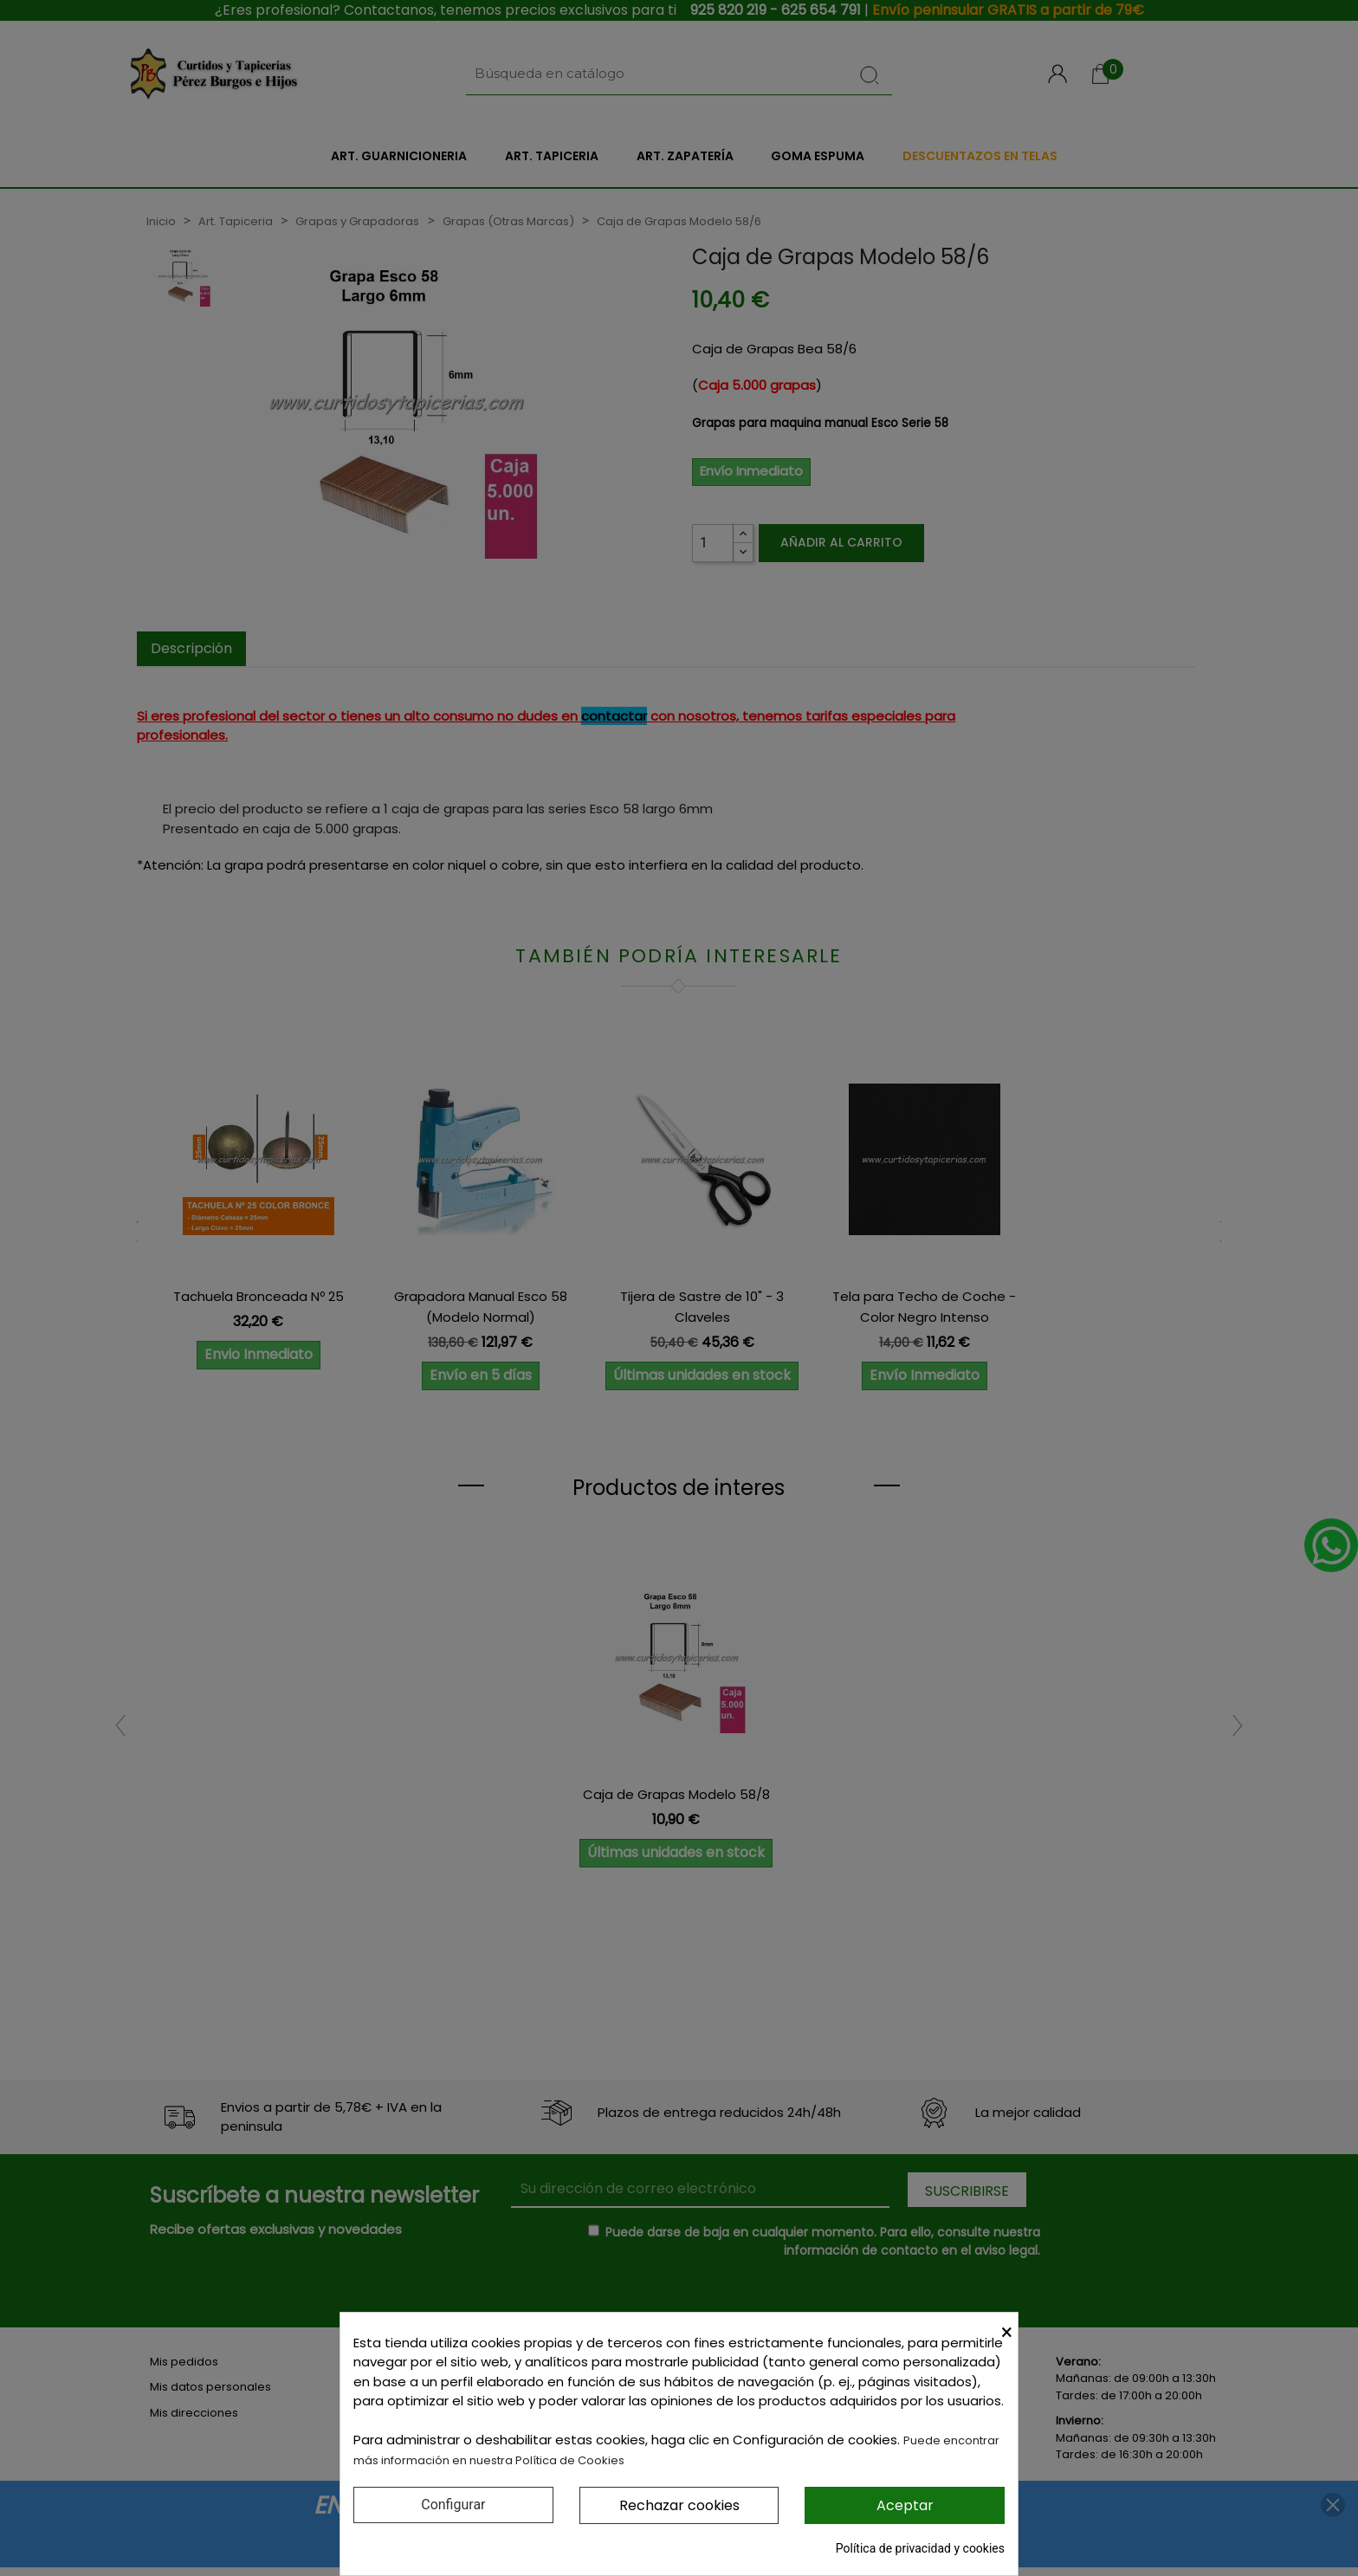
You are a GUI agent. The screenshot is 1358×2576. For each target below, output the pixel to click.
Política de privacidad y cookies (920, 2548)
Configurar (453, 2504)
